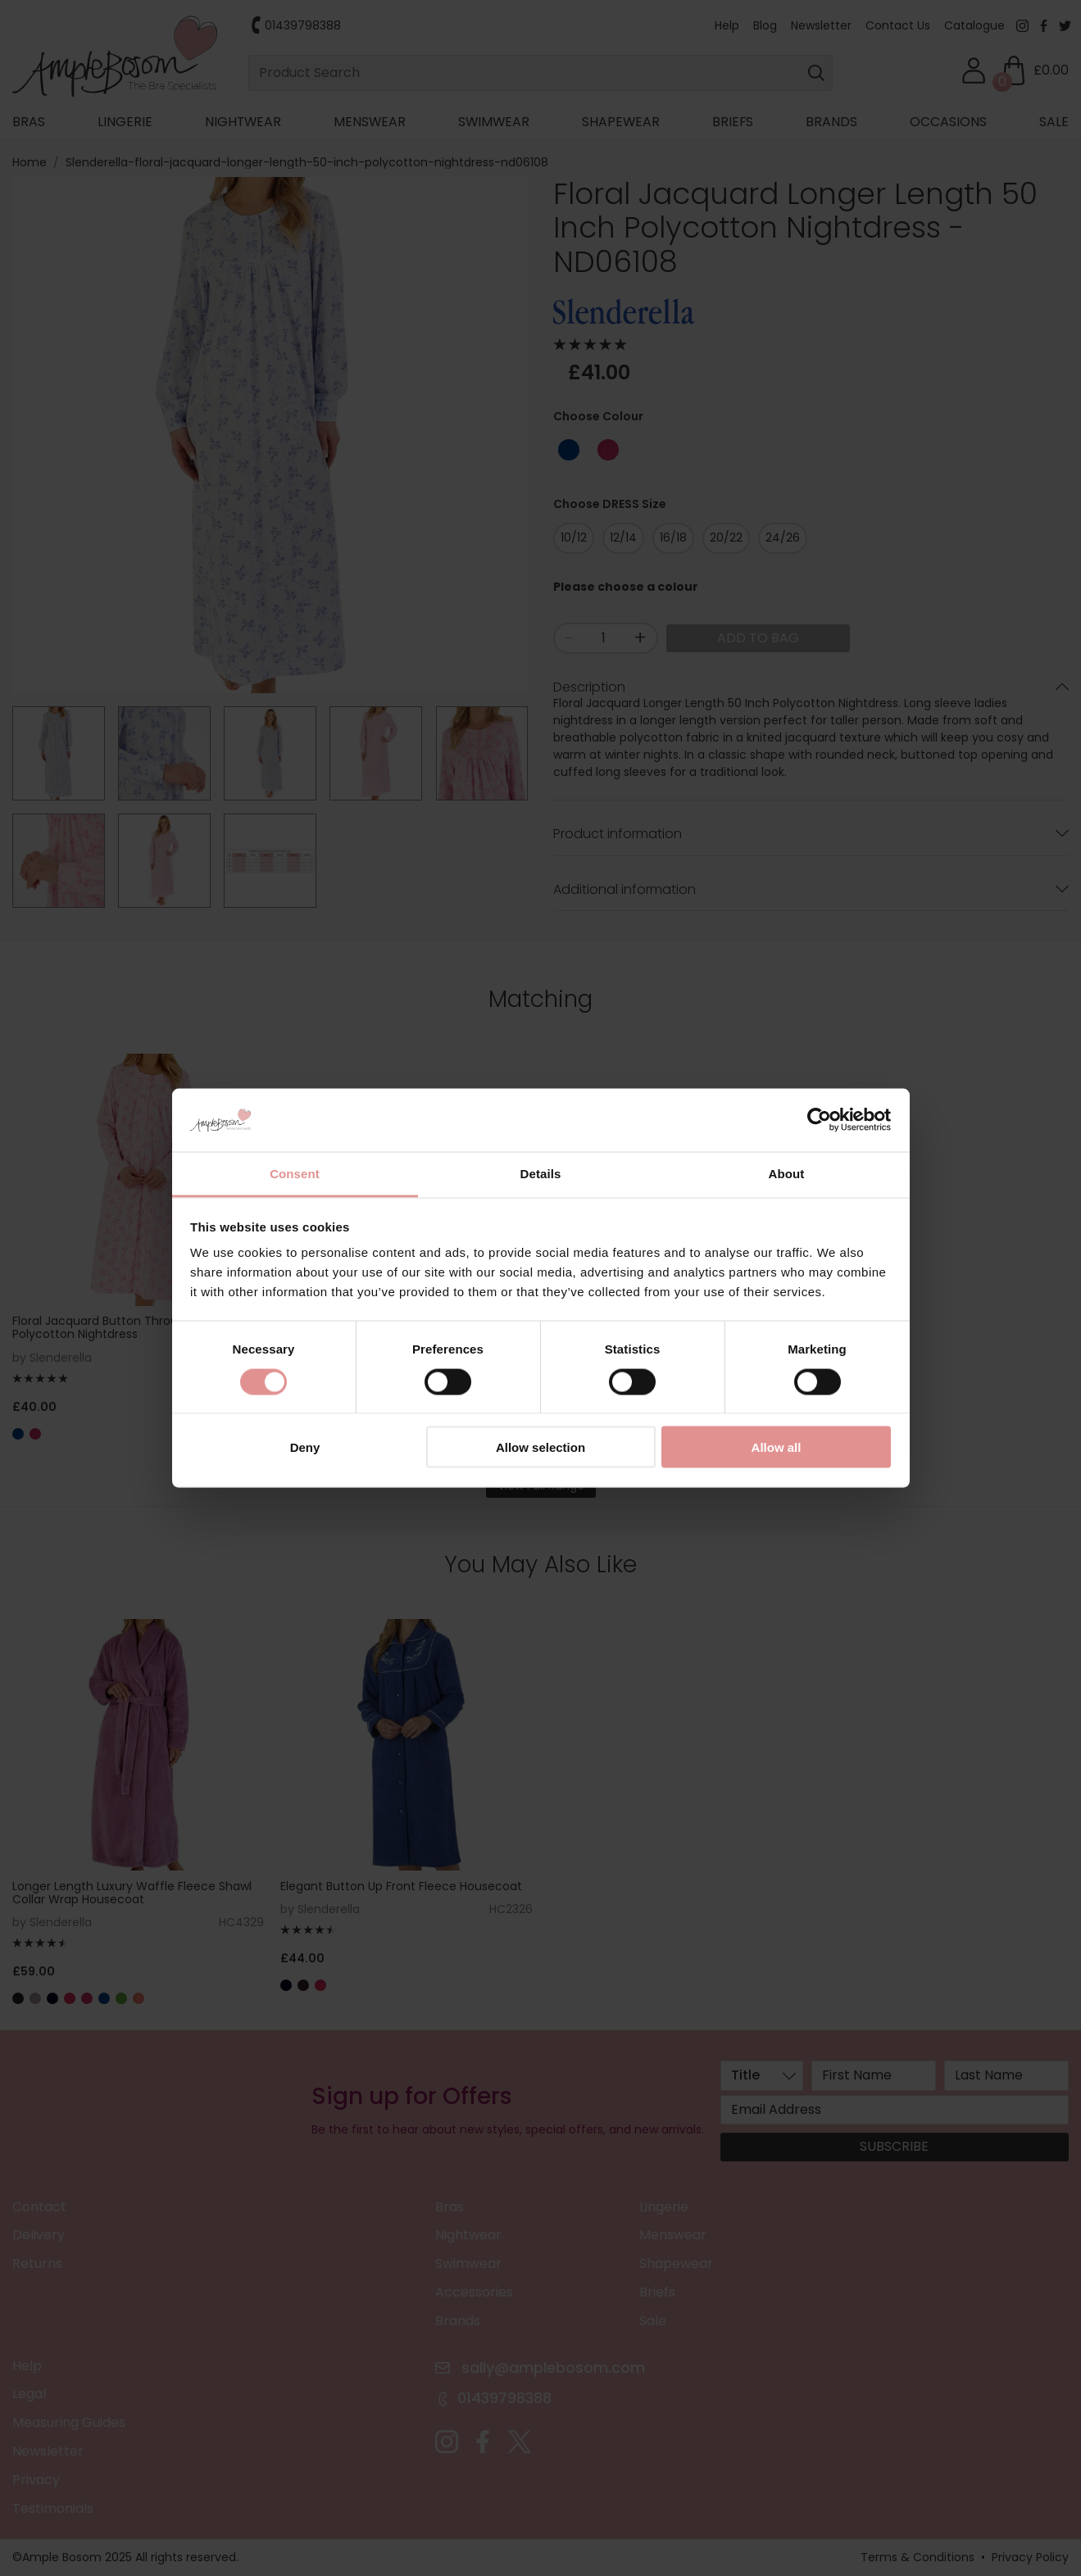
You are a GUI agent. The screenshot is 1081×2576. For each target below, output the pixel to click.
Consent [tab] (295, 1173)
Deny (305, 1447)
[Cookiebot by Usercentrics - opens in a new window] (819, 1120)
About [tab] (787, 1173)
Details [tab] (540, 1173)
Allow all (777, 1447)
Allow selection (540, 1447)
